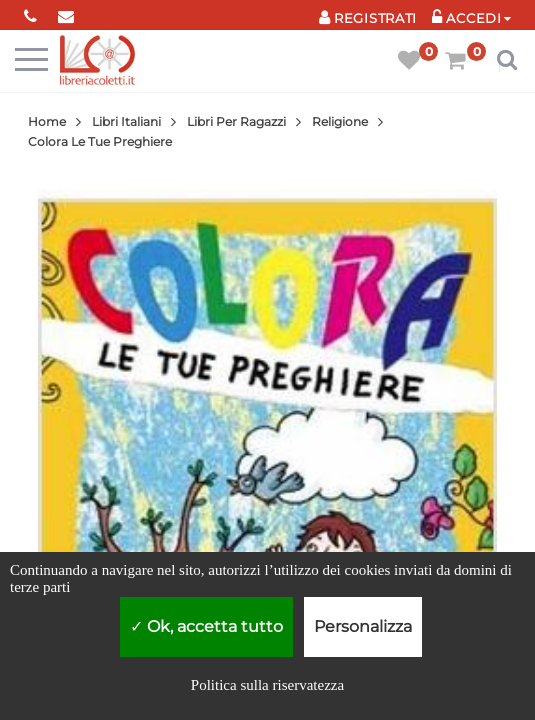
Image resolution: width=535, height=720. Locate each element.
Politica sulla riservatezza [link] (267, 685)
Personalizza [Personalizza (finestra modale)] (363, 626)
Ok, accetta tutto (206, 626)
